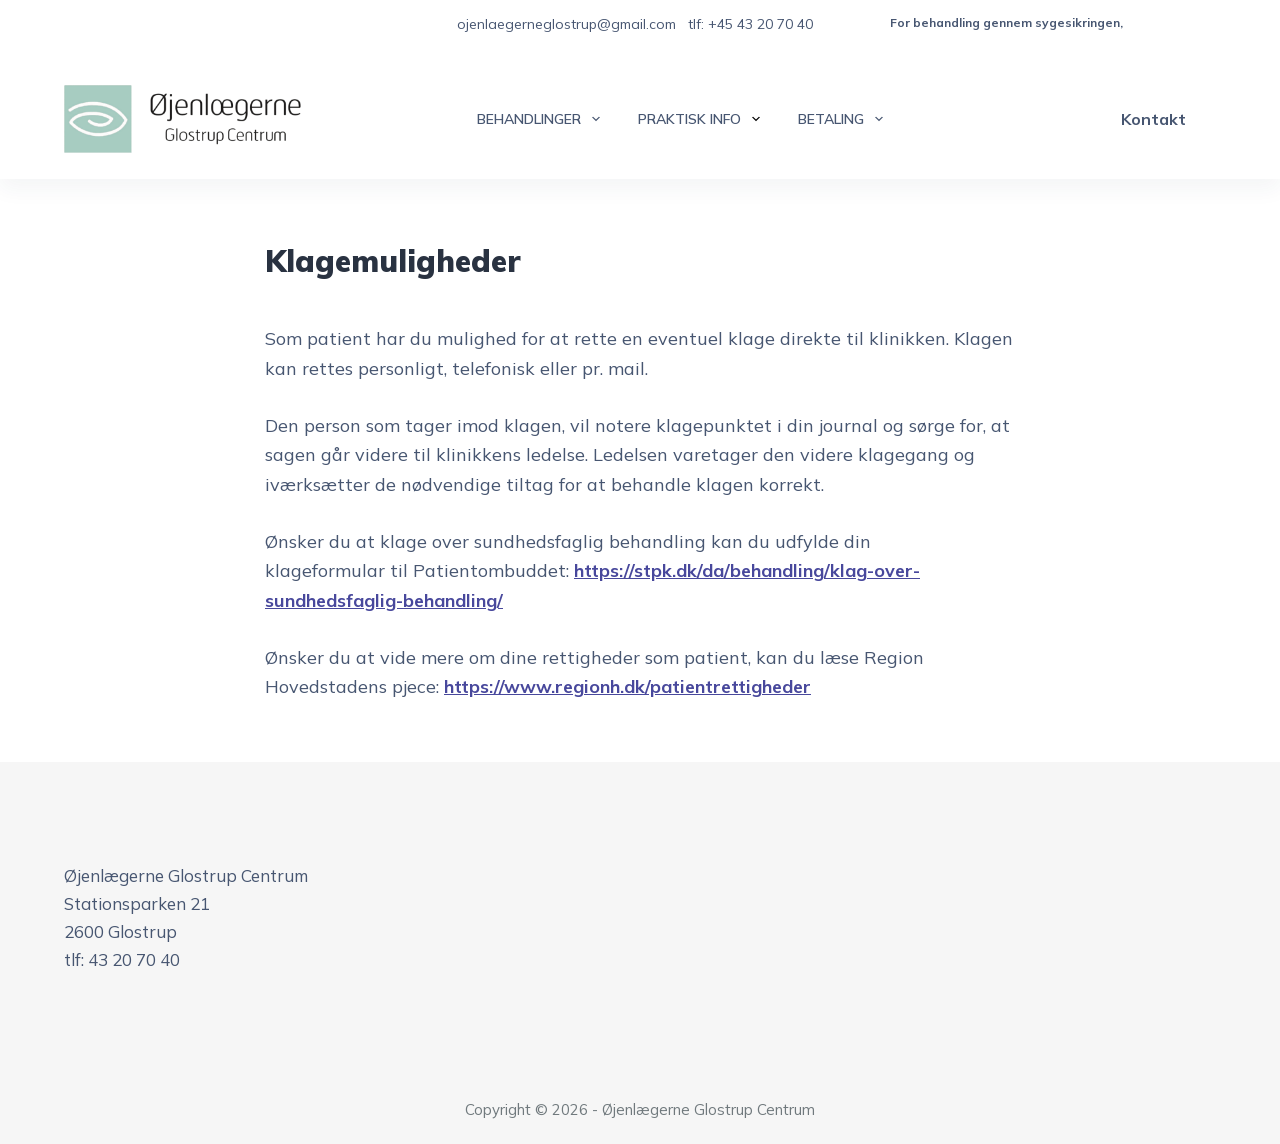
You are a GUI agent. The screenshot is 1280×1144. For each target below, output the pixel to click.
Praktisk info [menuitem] (703, 119)
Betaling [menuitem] (844, 119)
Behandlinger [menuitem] (542, 119)
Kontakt (1153, 119)
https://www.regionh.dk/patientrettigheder (627, 686)
